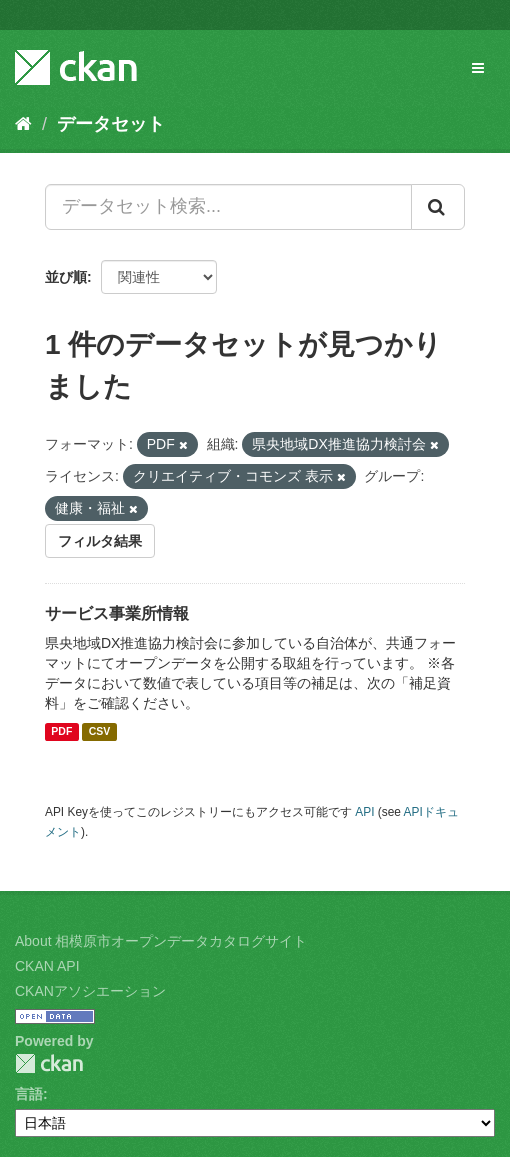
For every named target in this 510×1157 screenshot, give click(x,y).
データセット (111, 124)
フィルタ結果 (100, 541)
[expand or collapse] (478, 68)
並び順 (66, 277)
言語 (29, 1094)
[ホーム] (23, 124)
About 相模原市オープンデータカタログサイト (161, 941)
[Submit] (438, 207)
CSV (100, 732)
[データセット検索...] (228, 207)
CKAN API (47, 966)
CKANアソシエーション (90, 991)
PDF (61, 732)
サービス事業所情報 (117, 613)
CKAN (49, 1063)
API (364, 812)
